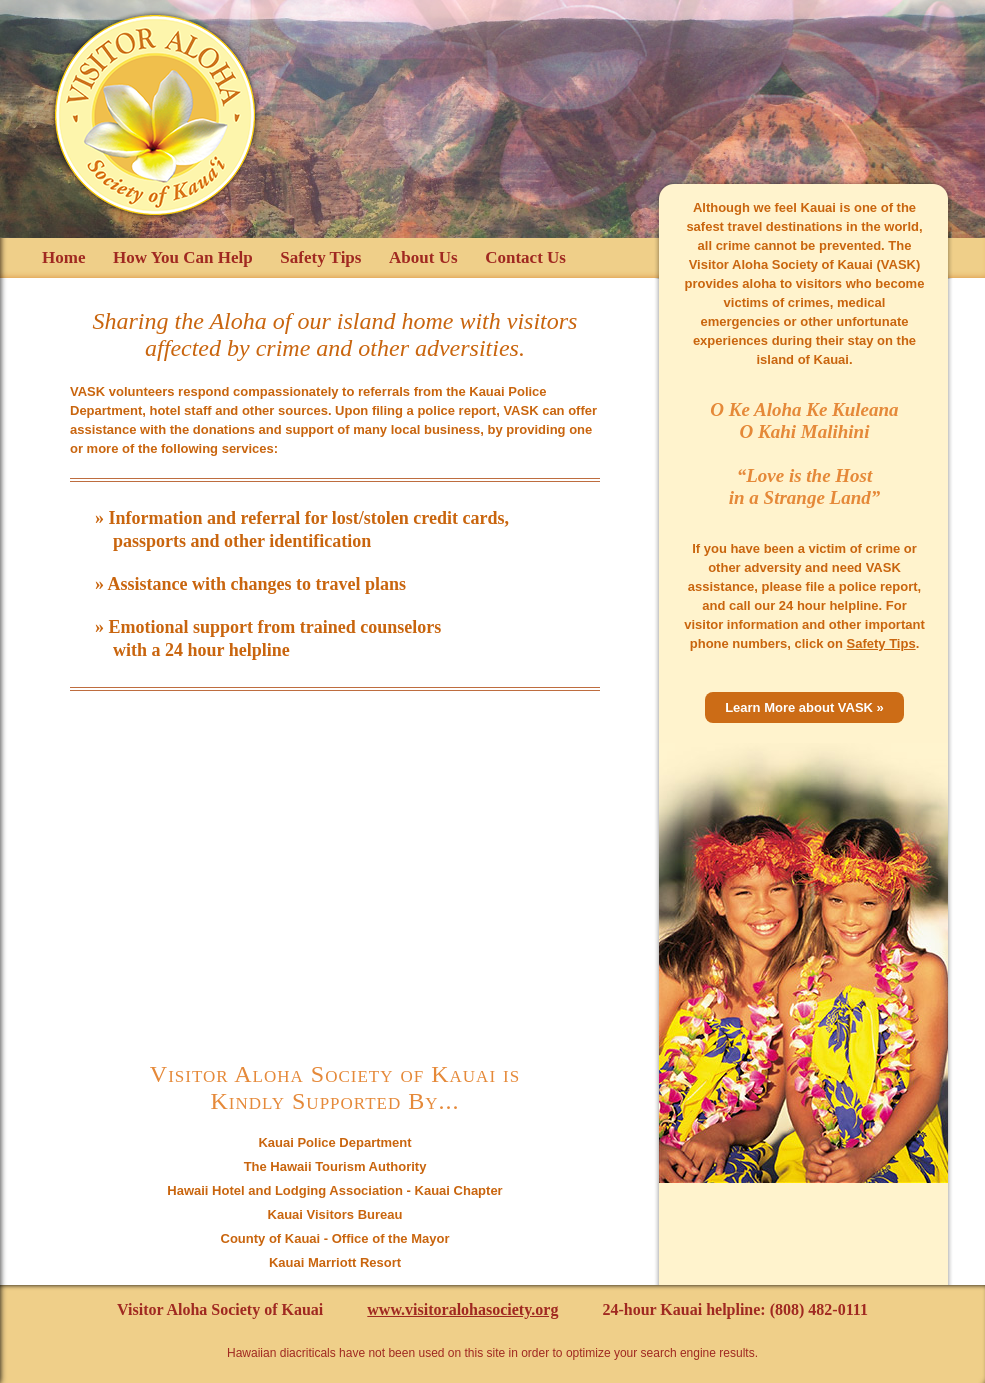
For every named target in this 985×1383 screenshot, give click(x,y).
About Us (423, 257)
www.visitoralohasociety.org (462, 1309)
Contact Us (525, 257)
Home (63, 257)
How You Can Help (183, 257)
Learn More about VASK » (804, 707)
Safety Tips (320, 257)
